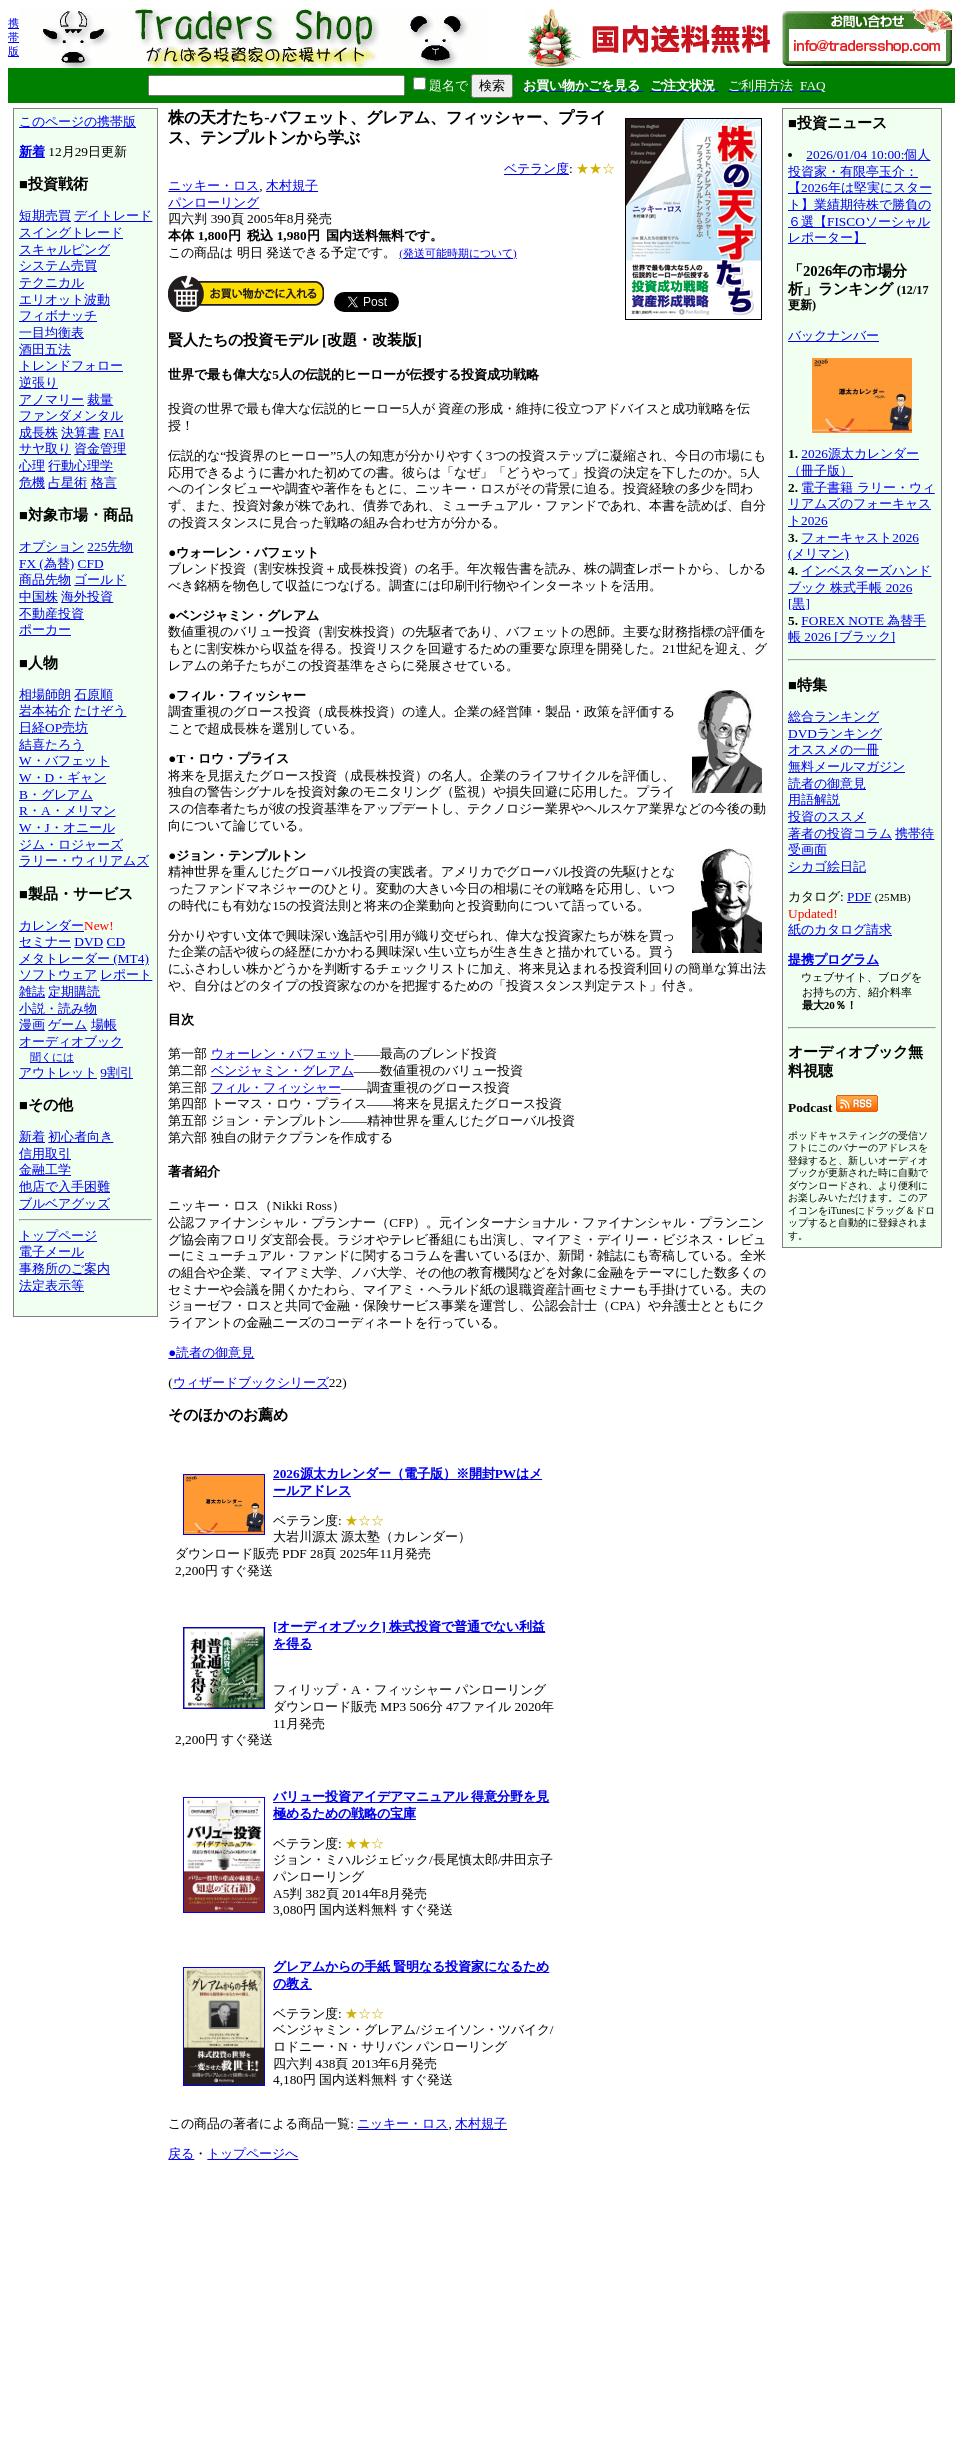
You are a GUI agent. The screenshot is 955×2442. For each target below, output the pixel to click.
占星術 (67, 482)
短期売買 (45, 215)
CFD (91, 563)
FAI (114, 432)
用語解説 (814, 799)
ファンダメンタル (71, 415)
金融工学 (45, 1169)
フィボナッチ (58, 315)
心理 (32, 465)
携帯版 (13, 37)
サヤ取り (45, 448)
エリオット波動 (64, 299)
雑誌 (32, 991)
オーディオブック (71, 1041)
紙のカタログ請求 (840, 929)
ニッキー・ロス (213, 185)
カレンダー (51, 925)
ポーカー (45, 629)
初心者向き (80, 1136)
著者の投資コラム (840, 833)
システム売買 (58, 265)
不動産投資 (51, 613)
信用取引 (45, 1153)
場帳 (104, 1024)
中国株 (38, 596)
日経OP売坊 (53, 727)
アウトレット (58, 1072)
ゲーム (67, 1024)
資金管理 (100, 448)
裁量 (100, 399)
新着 (32, 151)
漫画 (32, 1024)
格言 (104, 482)
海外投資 (87, 596)
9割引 (116, 1072)
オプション (51, 546)
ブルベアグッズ (64, 1203)
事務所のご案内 (64, 1268)
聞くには (52, 1057)
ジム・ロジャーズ (71, 844)
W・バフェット (64, 760)
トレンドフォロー (71, 365)
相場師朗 (45, 694)
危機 (32, 482)
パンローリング (213, 202)
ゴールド (100, 579)
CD (116, 941)
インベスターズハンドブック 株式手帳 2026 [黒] (859, 587)
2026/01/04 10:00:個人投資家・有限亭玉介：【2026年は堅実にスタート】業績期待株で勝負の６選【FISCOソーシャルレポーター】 (860, 196)
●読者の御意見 (211, 1352)
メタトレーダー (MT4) (84, 958)
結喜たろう (51, 744)
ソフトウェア (58, 974)
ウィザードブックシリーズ (251, 1382)
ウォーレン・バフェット (282, 1053)
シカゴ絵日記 (827, 866)
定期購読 (74, 991)
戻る (181, 2153)
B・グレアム (56, 794)
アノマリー (51, 399)
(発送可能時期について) (457, 253)
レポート (126, 974)
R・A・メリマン (67, 810)
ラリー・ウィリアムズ (84, 860)
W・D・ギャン (62, 777)
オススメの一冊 (833, 749)
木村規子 (292, 185)
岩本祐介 (45, 710)
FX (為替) (46, 563)
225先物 (110, 546)
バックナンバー (833, 335)
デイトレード (113, 215)
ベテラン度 (536, 168)
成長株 (38, 432)
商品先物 (45, 579)
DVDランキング (835, 733)
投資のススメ (827, 816)
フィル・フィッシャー (276, 1087)
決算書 (80, 432)
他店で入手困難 (64, 1186)
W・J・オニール (67, 827)
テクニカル (51, 282)
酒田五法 (45, 349)
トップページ (58, 1235)
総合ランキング (833, 716)
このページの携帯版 (77, 121)
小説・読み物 (58, 1008)
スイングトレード (71, 232)
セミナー (45, 941)
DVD (88, 941)
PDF (859, 896)
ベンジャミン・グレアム (282, 1070)
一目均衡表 (51, 332)
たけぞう (100, 710)
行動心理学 (80, 465)
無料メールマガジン (846, 766)
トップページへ (252, 2153)
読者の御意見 (827, 783)
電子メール (51, 1251)
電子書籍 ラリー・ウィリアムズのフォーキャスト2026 (861, 504)
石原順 (93, 694)
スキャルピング (64, 249)
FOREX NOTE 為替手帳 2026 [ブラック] (857, 629)
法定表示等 (51, 1285)
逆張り (38, 382)
